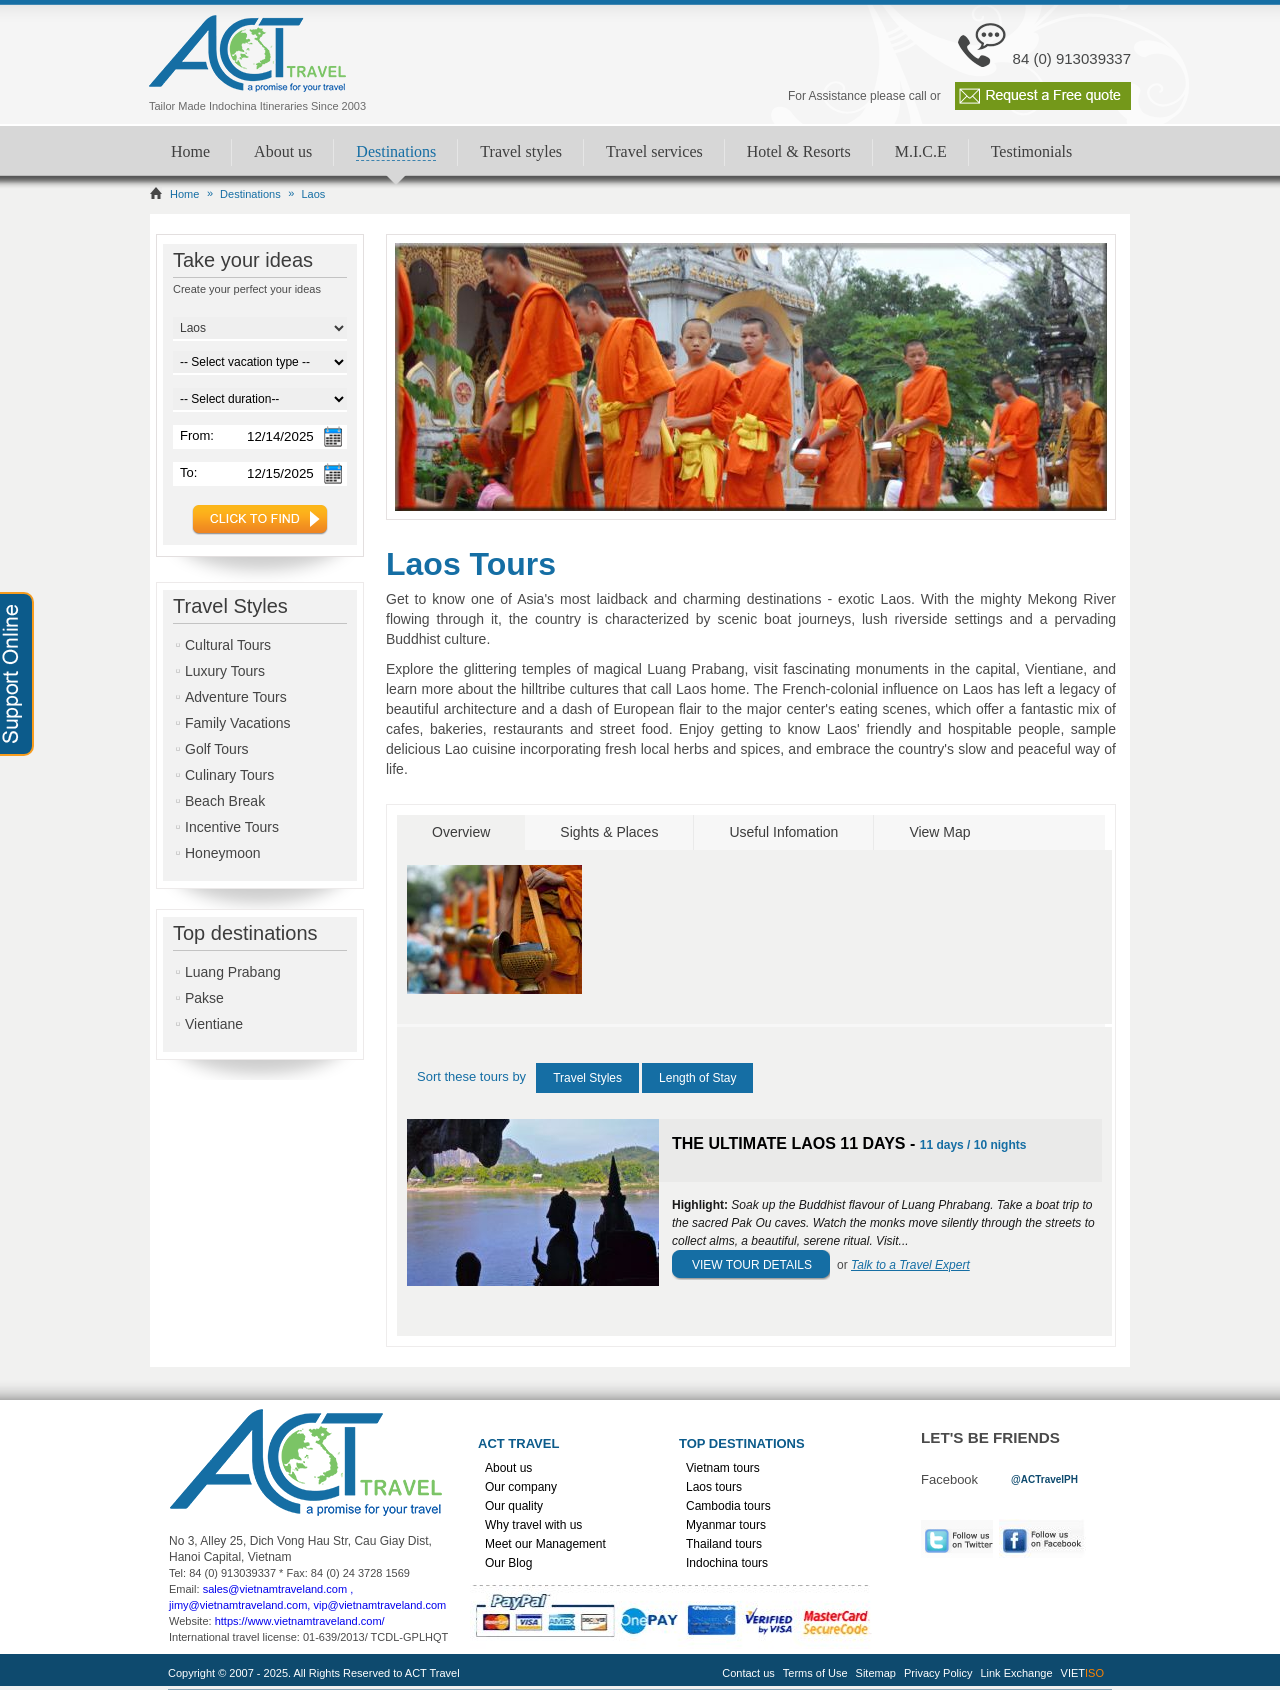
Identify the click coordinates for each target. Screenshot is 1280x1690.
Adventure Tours (236, 697)
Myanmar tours (726, 1525)
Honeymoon (223, 853)
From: (197, 435)
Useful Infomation (783, 832)
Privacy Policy (938, 1673)
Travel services (654, 151)
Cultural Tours (228, 645)
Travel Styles (587, 1078)
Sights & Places (609, 832)
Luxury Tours (225, 671)
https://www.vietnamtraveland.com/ (300, 1621)
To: (188, 472)
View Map (939, 832)
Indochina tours (727, 1563)
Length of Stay (697, 1078)
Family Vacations (238, 723)
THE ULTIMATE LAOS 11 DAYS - (796, 1143)
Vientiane (214, 1024)
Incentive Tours (232, 827)
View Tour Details (752, 1265)
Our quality (514, 1506)
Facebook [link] (1047, 1538)
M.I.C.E (921, 151)
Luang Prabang (233, 972)
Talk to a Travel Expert (910, 1265)
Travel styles (521, 151)
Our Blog (508, 1563)
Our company (521, 1487)
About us (283, 151)
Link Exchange (1016, 1673)
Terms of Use (815, 1673)
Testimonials (1032, 151)
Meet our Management (545, 1544)
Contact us (748, 1673)
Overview (461, 832)
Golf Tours (217, 749)
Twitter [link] (957, 1538)
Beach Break (225, 801)
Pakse (204, 998)
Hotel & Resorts (799, 151)
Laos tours (714, 1487)
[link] (1044, 1478)
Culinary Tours (229, 775)
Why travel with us (533, 1525)
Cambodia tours (728, 1506)
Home (190, 151)
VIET (1082, 1673)
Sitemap (876, 1673)
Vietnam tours (723, 1468)
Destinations (396, 151)
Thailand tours (724, 1544)
